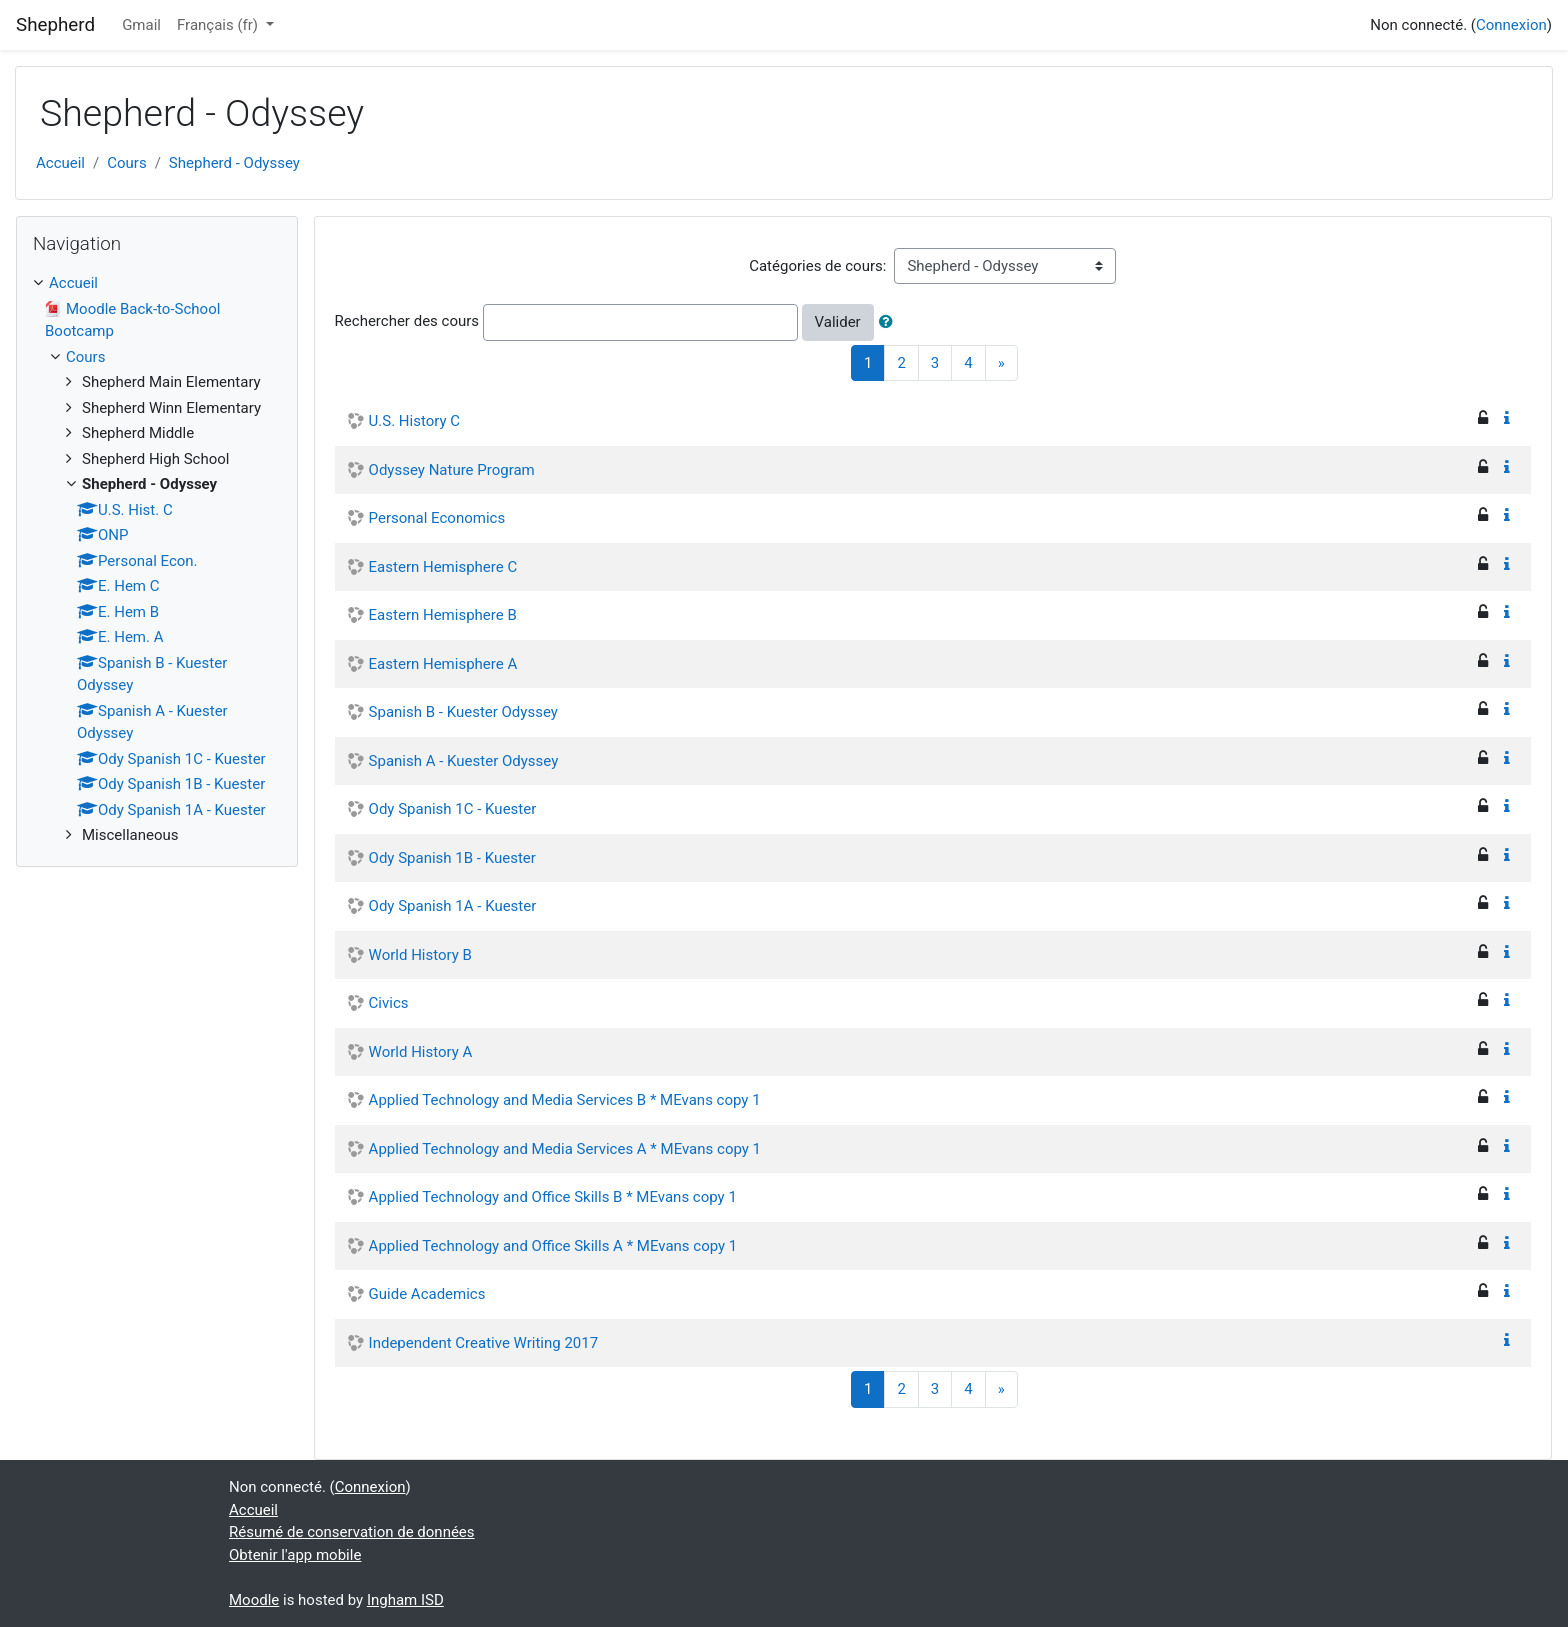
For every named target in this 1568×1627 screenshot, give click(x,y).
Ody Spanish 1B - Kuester (452, 858)
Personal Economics (437, 518)
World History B (420, 955)
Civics (389, 1003)
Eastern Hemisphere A (443, 664)
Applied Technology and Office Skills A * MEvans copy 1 (553, 1246)
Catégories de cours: (817, 266)
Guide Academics (427, 1294)
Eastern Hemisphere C (443, 567)
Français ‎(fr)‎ (219, 25)
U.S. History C (414, 421)
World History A (421, 1052)
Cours (126, 163)
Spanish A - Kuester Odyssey (464, 761)
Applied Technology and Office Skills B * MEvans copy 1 (553, 1197)
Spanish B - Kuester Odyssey (463, 712)
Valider (838, 322)
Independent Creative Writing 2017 (484, 1343)
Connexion (1511, 25)
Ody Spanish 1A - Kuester (453, 906)
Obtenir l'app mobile (295, 1555)
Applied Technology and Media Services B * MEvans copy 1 (565, 1100)
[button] (890, 322)
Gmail (141, 25)
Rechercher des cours (407, 321)
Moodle (254, 1600)
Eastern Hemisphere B (443, 615)
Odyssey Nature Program (452, 470)
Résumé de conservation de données (352, 1532)
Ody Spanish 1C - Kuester (453, 809)
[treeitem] (157, 283)
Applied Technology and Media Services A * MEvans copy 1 (565, 1149)
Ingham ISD (405, 1600)
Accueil (60, 163)
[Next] (1001, 363)
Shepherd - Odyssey (234, 163)
